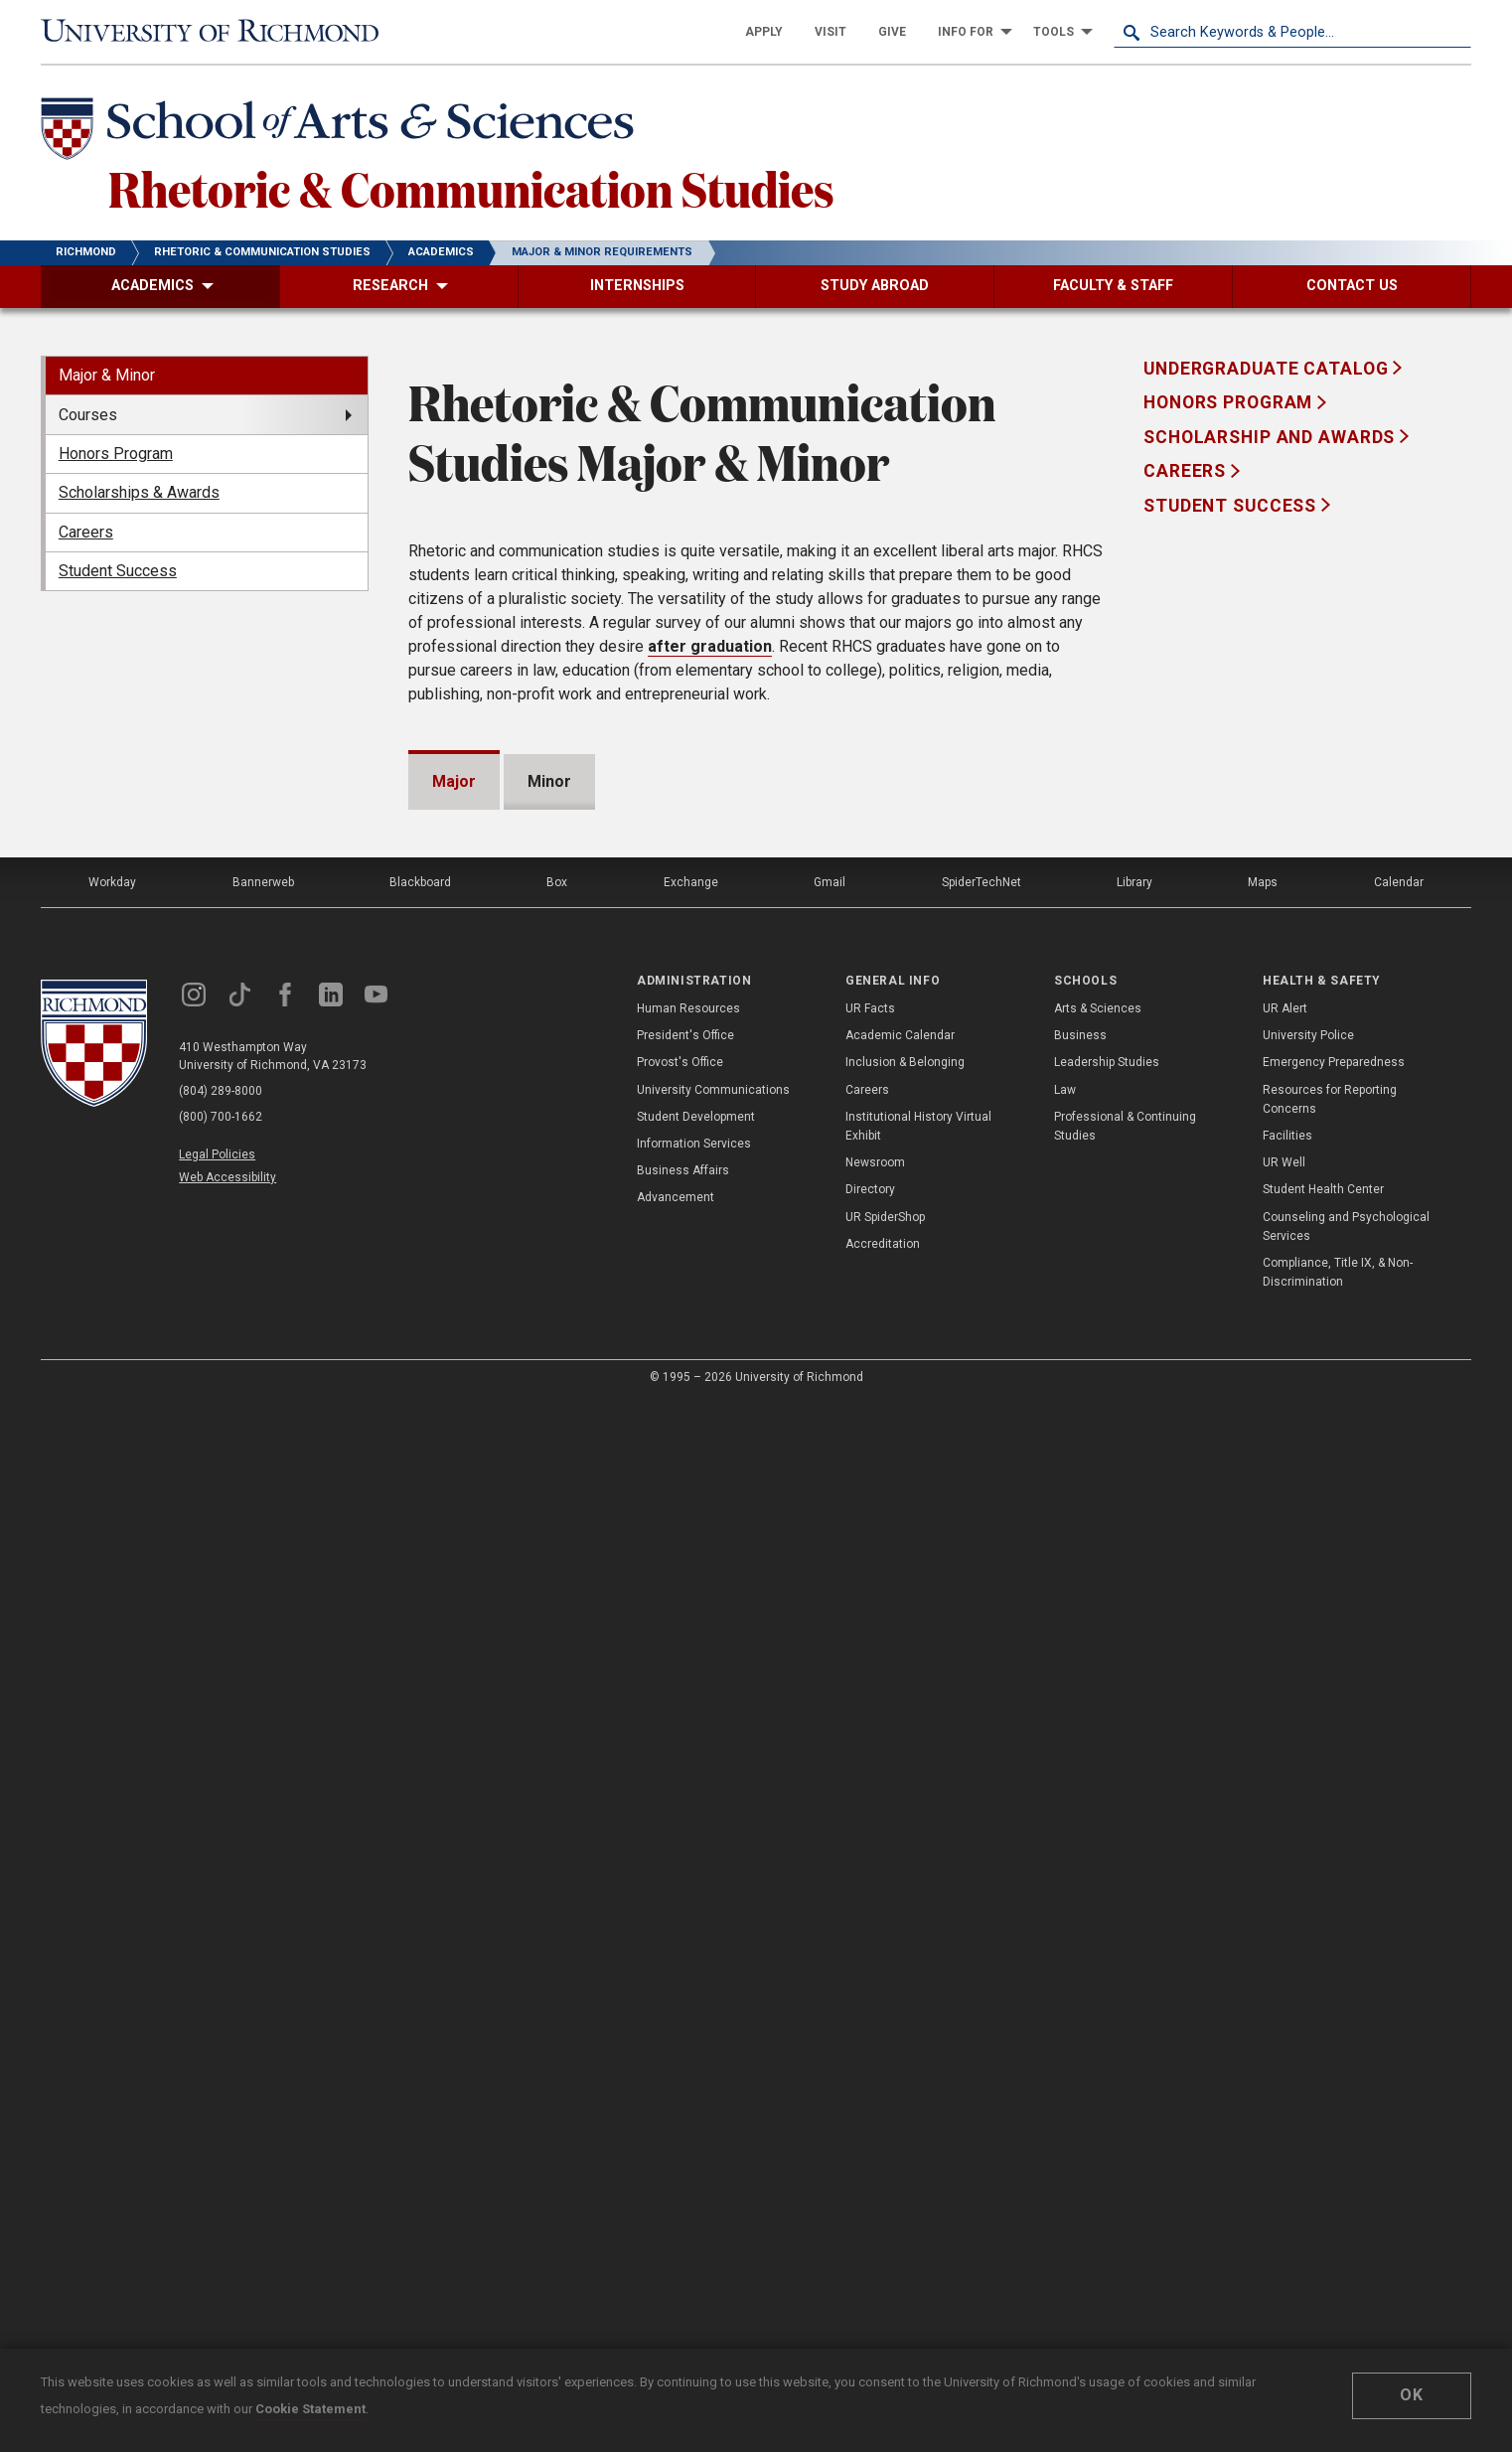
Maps (1263, 1932)
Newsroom (875, 2213)
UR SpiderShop (885, 2267)
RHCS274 (514, 1532)
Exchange (691, 1932)
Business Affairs (683, 2220)
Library (1134, 1932)
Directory (870, 2239)
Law (1065, 2140)
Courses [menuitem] (88, 414)
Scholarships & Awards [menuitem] (139, 492)
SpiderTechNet (981, 1932)
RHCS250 (514, 1206)
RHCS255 (514, 1288)
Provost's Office (680, 2112)
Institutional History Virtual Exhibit (918, 2176)
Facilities (1287, 2186)
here (502, 1004)
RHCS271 (514, 1410)
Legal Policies (217, 2205)
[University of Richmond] (219, 32)
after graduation (710, 646)
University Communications (713, 2140)
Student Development (696, 2167)
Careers (1187, 471)
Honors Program (1230, 402)
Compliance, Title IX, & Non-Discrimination (1338, 2322)
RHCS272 (514, 1451)
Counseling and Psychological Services (1346, 2276)
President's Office (685, 2085)
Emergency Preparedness (1334, 2112)
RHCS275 (514, 1573)
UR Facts (870, 2059)
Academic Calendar (900, 2085)
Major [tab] (454, 781)
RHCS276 (514, 1614)
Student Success (1232, 506)
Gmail (829, 1932)
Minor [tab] (549, 781)
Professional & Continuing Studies (1125, 2176)
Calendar (1399, 1932)
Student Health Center (1323, 2239)
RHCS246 (514, 1165)
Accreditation (882, 2294)
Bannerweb (263, 1932)
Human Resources (688, 2059)
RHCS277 (514, 1654)
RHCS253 (514, 1247)
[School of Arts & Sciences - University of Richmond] (343, 132)
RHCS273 (514, 1491)
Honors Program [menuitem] (116, 453)
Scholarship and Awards (1271, 437)
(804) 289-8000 (220, 2141)
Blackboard (420, 1932)
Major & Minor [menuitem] (107, 375)
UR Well (1284, 2213)
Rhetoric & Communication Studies (471, 188)
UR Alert (1285, 2059)
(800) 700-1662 (220, 2167)
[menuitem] (764, 32)
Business (1080, 2085)
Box (556, 1932)
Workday (112, 1932)
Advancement (675, 2247)
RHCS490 (494, 1736)
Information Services (694, 2194)
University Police (1308, 2085)
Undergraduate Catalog (1268, 369)
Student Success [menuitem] (118, 570)
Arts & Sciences (1097, 2059)
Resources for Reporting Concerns (1330, 2149)
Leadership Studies (1106, 2112)
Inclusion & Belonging (905, 2112)
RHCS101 (494, 1084)
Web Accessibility (227, 2227)
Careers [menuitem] (86, 532)
